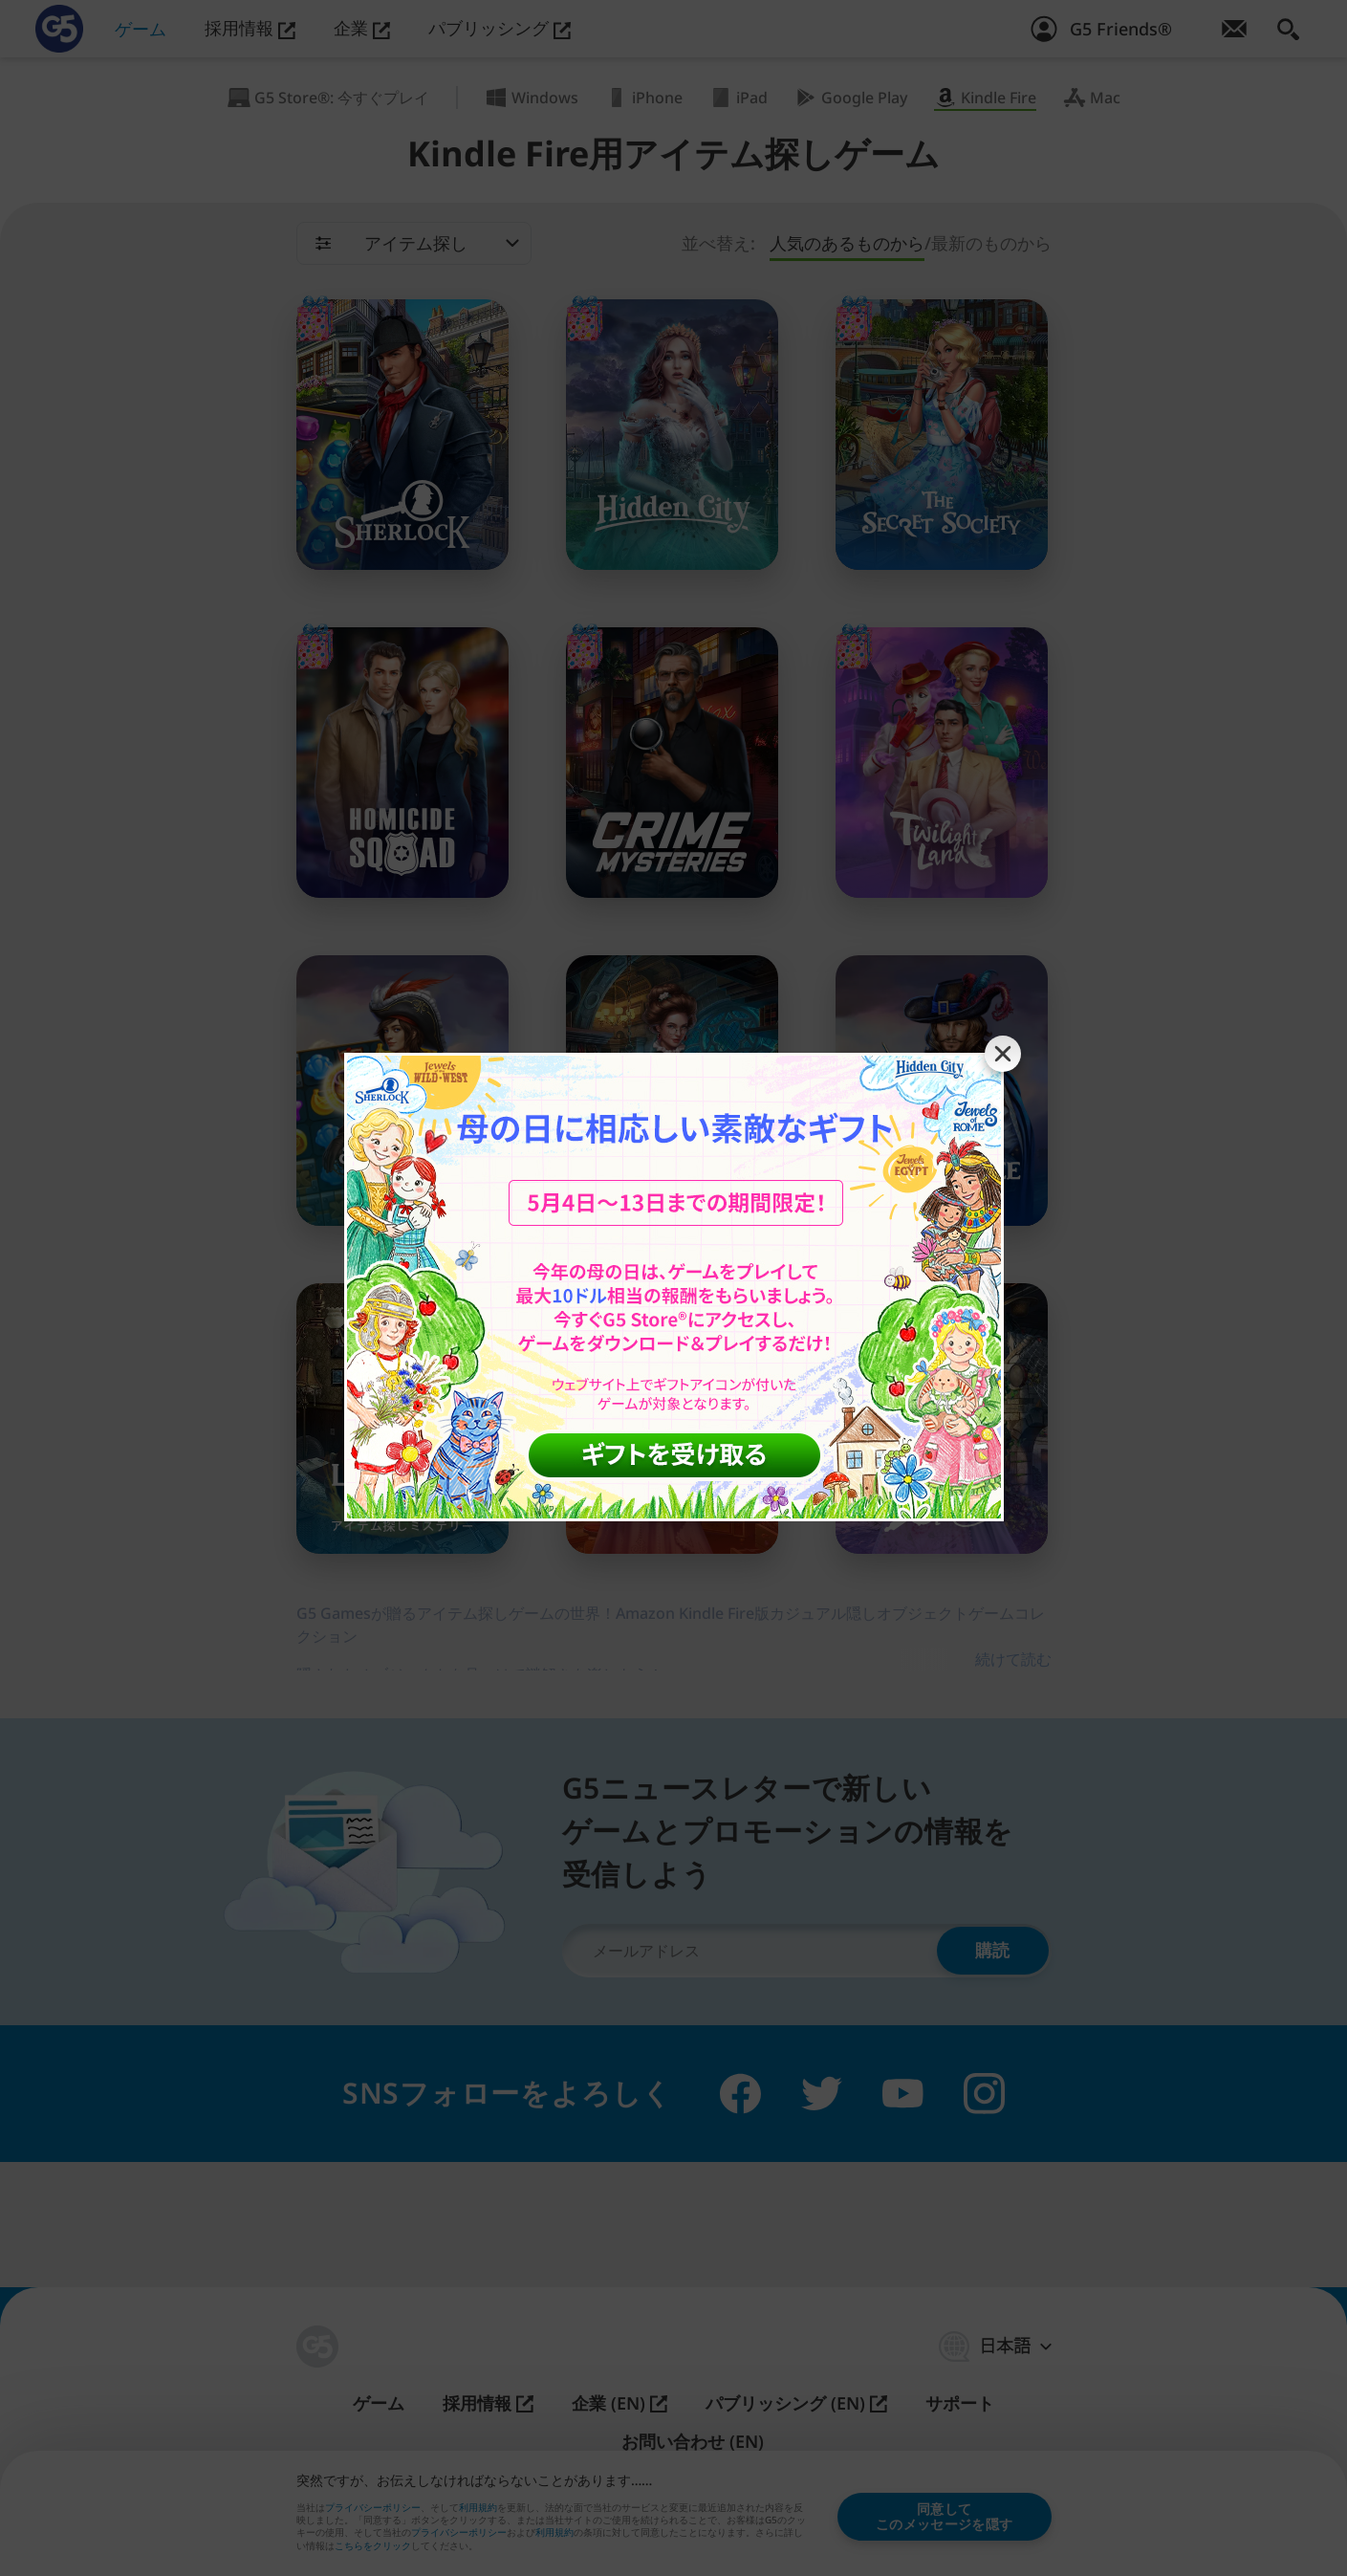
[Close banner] (1003, 1054)
